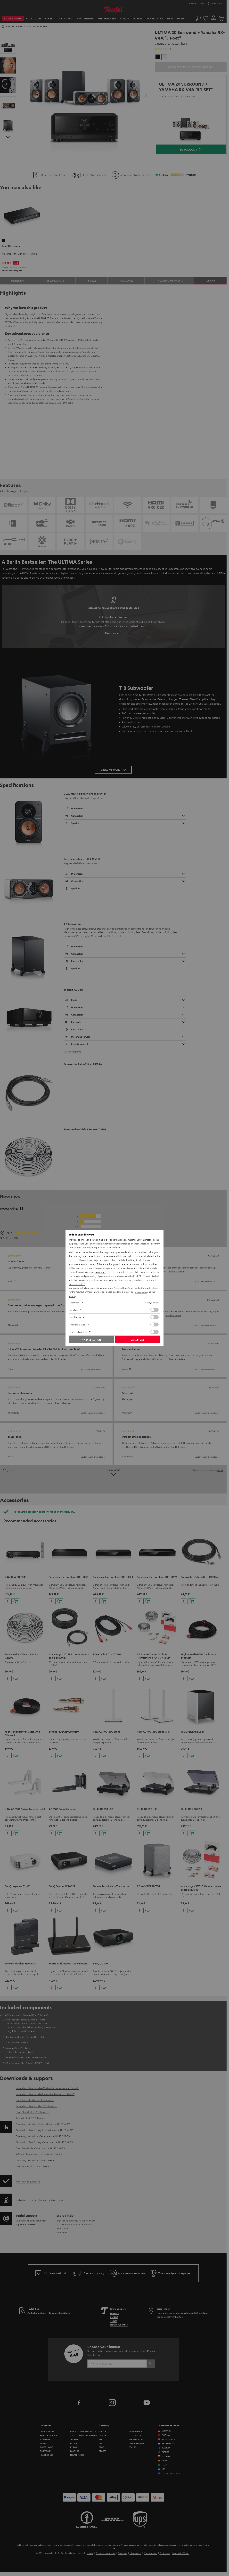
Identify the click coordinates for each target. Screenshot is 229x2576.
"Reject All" (98, 1260)
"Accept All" (101, 1272)
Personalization (78, 1324)
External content (78, 1331)
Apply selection (91, 1339)
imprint (72, 1295)
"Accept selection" (78, 1283)
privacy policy (141, 1291)
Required (75, 1302)
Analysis (74, 1309)
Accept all (137, 1339)
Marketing (75, 1316)
